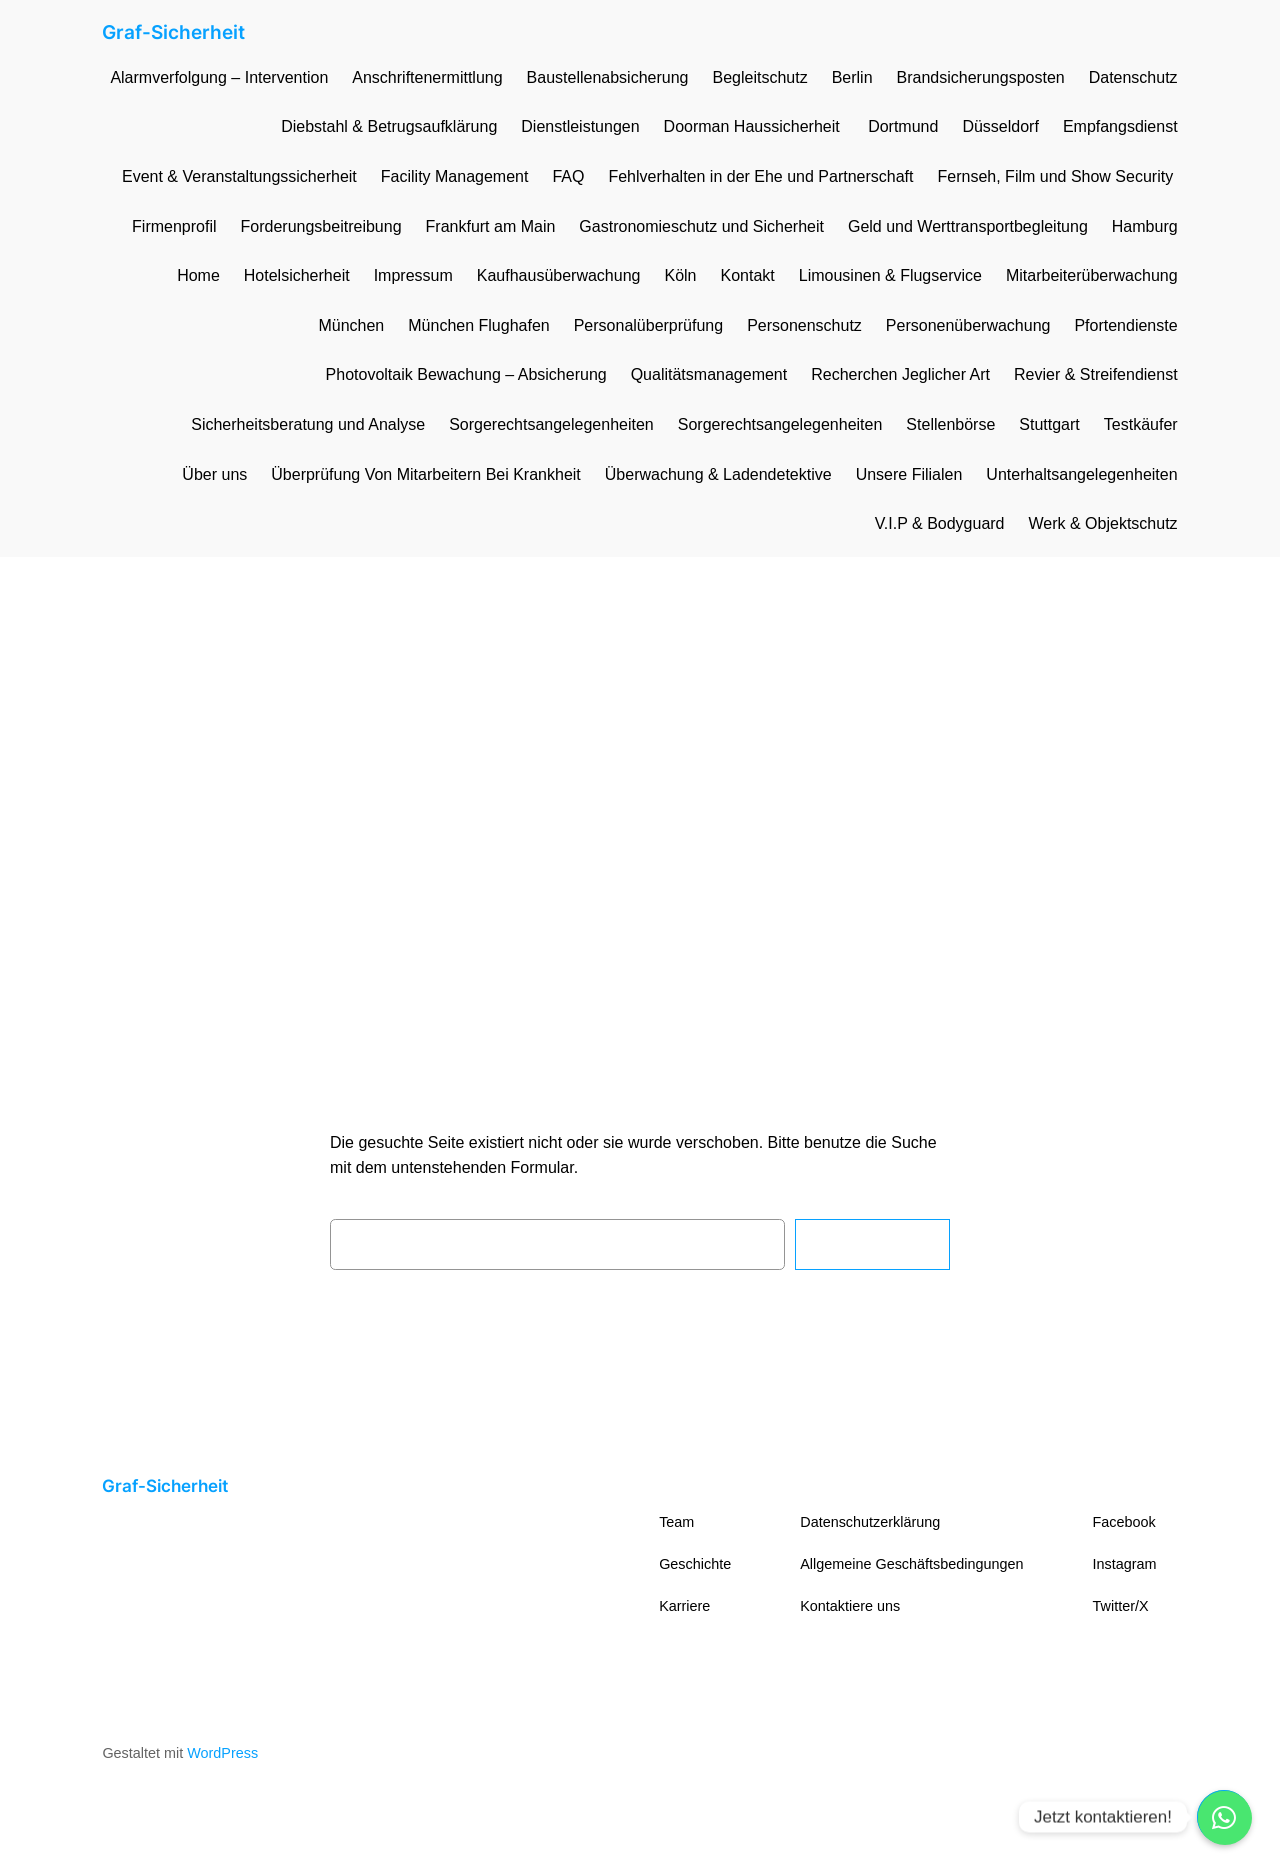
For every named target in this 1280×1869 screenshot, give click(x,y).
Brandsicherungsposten (981, 77)
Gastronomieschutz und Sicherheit (701, 226)
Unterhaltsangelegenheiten (1081, 474)
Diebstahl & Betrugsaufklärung (389, 126)
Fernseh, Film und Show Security (1058, 176)
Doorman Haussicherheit (754, 126)
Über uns (214, 474)
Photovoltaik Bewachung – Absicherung (466, 374)
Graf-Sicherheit (173, 32)
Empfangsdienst (1120, 126)
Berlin (852, 77)
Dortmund (903, 126)
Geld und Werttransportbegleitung (968, 226)
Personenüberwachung (968, 325)
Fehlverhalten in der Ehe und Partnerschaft (760, 176)
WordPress (222, 1753)
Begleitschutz (759, 77)
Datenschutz (1133, 77)
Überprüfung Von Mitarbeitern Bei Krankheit (426, 474)
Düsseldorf (1000, 126)
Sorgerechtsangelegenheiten (551, 424)
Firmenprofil (174, 226)
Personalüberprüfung (648, 325)
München (351, 325)
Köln (680, 275)
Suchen (872, 1243)
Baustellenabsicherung (608, 77)
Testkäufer (1141, 424)
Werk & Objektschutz (1103, 523)
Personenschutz (804, 325)
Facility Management (455, 176)
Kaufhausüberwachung (559, 275)
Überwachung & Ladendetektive (718, 474)
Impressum (413, 275)
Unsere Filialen (909, 474)
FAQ (568, 176)
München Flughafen (478, 325)
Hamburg (1145, 226)
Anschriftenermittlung (427, 77)
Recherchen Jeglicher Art (900, 374)
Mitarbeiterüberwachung (1092, 275)
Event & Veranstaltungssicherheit (239, 176)
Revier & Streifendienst (1096, 374)
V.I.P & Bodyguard (940, 523)
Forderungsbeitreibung (321, 226)
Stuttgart (1049, 424)
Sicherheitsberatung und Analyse (308, 424)
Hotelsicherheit (297, 275)
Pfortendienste (1125, 325)
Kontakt (747, 275)
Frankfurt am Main (491, 226)
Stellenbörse (950, 424)
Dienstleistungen (580, 126)
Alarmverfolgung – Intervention (219, 77)
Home (198, 275)
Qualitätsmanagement (709, 374)
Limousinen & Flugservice (890, 275)
